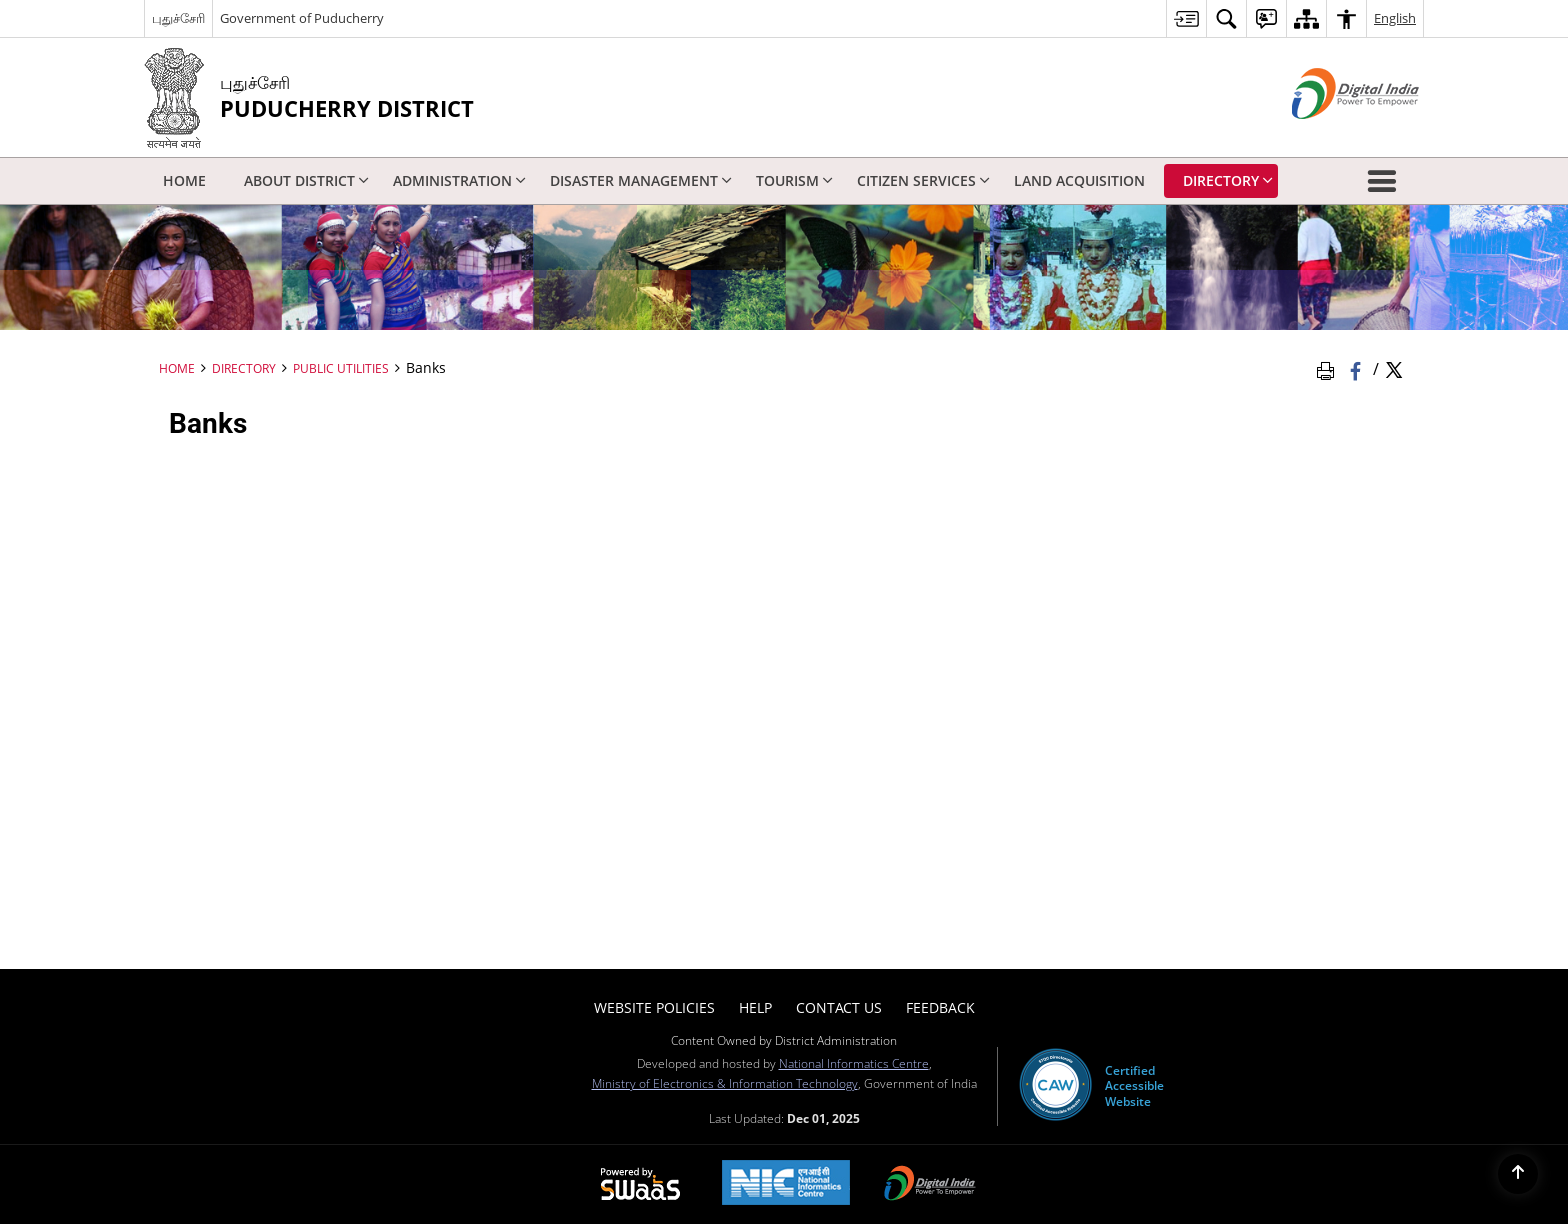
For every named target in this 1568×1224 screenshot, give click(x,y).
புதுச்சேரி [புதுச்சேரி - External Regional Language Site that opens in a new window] (178, 18)
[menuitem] (1186, 18)
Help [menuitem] (755, 1007)
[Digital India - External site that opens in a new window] (1330, 135)
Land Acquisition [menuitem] (1079, 180)
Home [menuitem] (184, 180)
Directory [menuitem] (1228, 180)
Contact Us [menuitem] (839, 1007)
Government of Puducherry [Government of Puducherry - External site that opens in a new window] (302, 18)
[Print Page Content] (1329, 369)
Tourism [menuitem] (794, 180)
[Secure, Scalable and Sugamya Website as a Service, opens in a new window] (640, 1185)
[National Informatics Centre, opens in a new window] (786, 1184)
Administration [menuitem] (459, 180)
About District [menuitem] (306, 180)
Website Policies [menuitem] (654, 1007)
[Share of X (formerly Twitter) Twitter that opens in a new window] (1394, 369)
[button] (1386, 181)
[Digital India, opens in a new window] (930, 1185)
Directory (244, 368)
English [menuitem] (1395, 18)
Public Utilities (341, 368)
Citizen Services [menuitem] (923, 180)
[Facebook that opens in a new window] (1357, 369)
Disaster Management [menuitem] (641, 180)
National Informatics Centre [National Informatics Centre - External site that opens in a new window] (854, 1063)
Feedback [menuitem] (940, 1007)
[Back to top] (1518, 1174)
